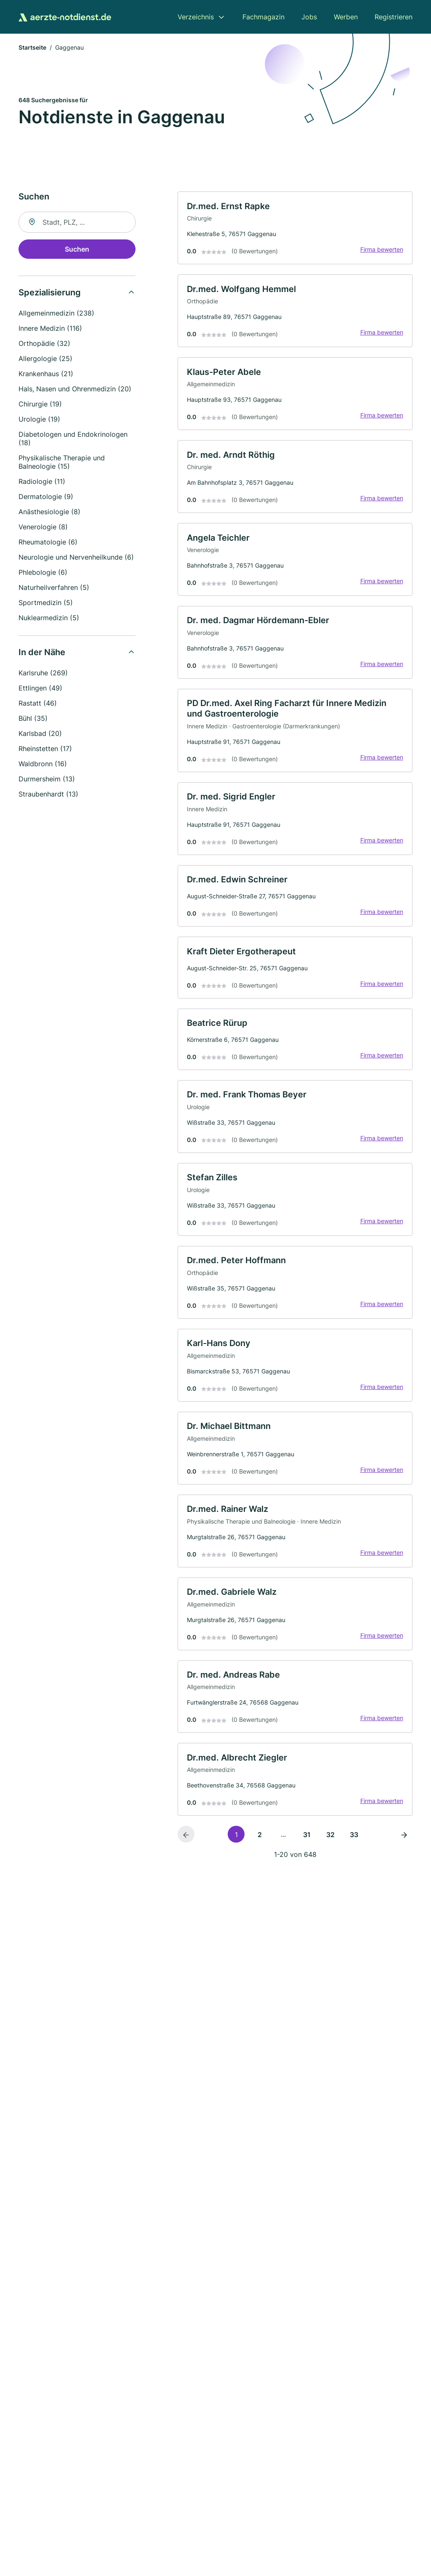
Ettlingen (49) (40, 689)
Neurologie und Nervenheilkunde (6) (76, 558)
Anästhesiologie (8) (49, 513)
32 (330, 1858)
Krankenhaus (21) (46, 375)
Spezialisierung (50, 294)
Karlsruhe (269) (43, 674)
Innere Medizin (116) (50, 329)
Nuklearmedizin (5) (49, 619)
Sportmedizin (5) (46, 604)
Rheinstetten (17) (45, 750)
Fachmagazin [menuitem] (263, 17)
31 (307, 1858)
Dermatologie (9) (46, 498)
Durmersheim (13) (47, 780)
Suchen (77, 250)
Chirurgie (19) (40, 405)
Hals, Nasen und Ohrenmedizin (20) (75, 390)
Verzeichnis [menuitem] (196, 17)
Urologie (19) (39, 420)
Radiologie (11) (42, 482)
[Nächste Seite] (404, 1857)
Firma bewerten (380, 251)
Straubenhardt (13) (48, 795)
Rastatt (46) (38, 704)
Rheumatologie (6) (48, 543)
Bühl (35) (33, 719)
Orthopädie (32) (44, 344)
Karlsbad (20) (40, 734)
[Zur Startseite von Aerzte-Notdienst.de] (65, 17)
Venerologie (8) (43, 528)
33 (354, 1858)
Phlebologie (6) (43, 573)
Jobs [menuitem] (309, 17)
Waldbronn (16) (43, 765)
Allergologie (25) (45, 360)
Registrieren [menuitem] (393, 17)
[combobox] (77, 223)
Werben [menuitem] (346, 17)
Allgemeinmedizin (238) (56, 314)
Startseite (32, 48)
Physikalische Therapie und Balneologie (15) (62, 463)
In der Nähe (42, 653)
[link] (295, 230)
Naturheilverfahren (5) (54, 588)
